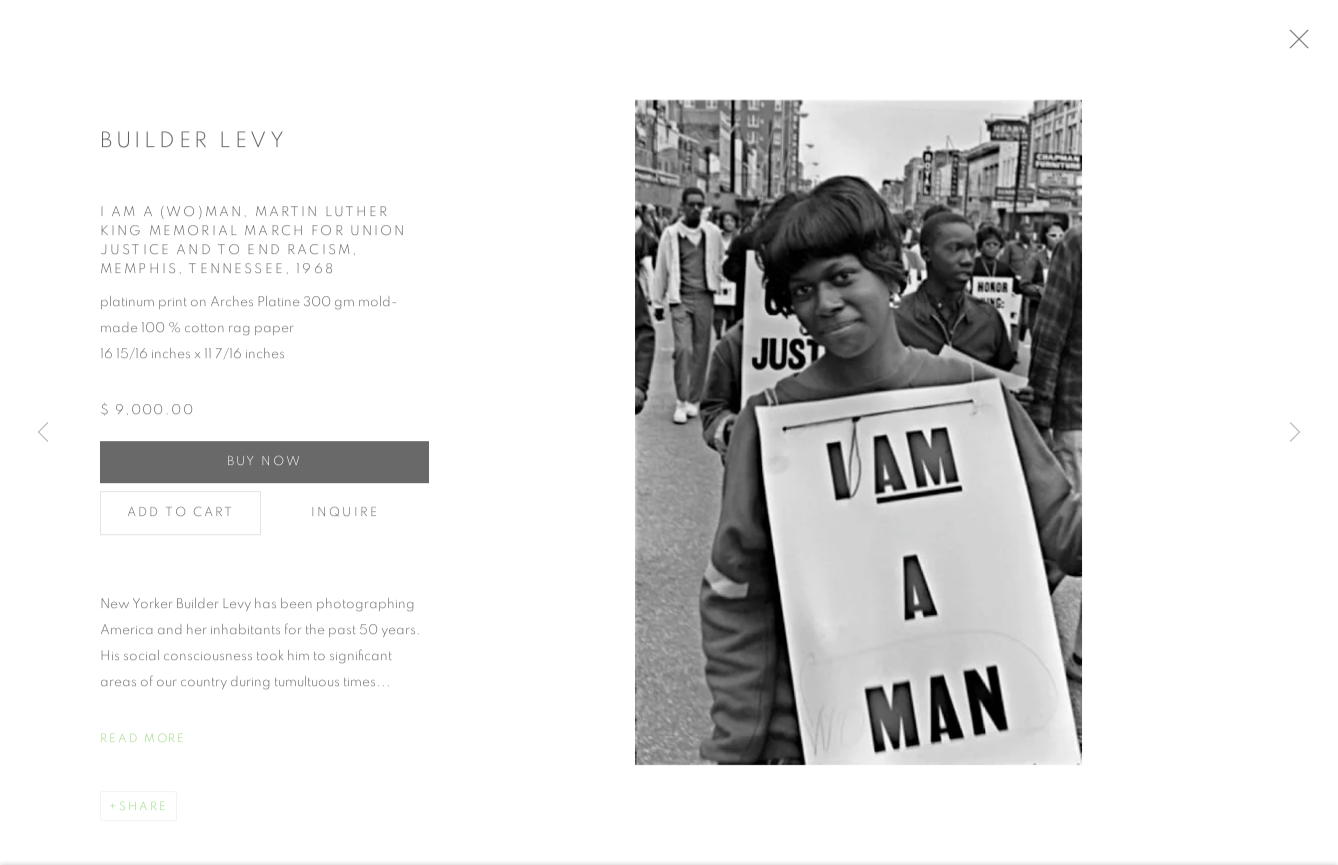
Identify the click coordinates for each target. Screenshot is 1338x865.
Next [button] (1295, 433)
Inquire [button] (345, 518)
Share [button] (143, 812)
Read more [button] (143, 744)
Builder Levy (193, 147)
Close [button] (1313, 45)
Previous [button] (43, 433)
